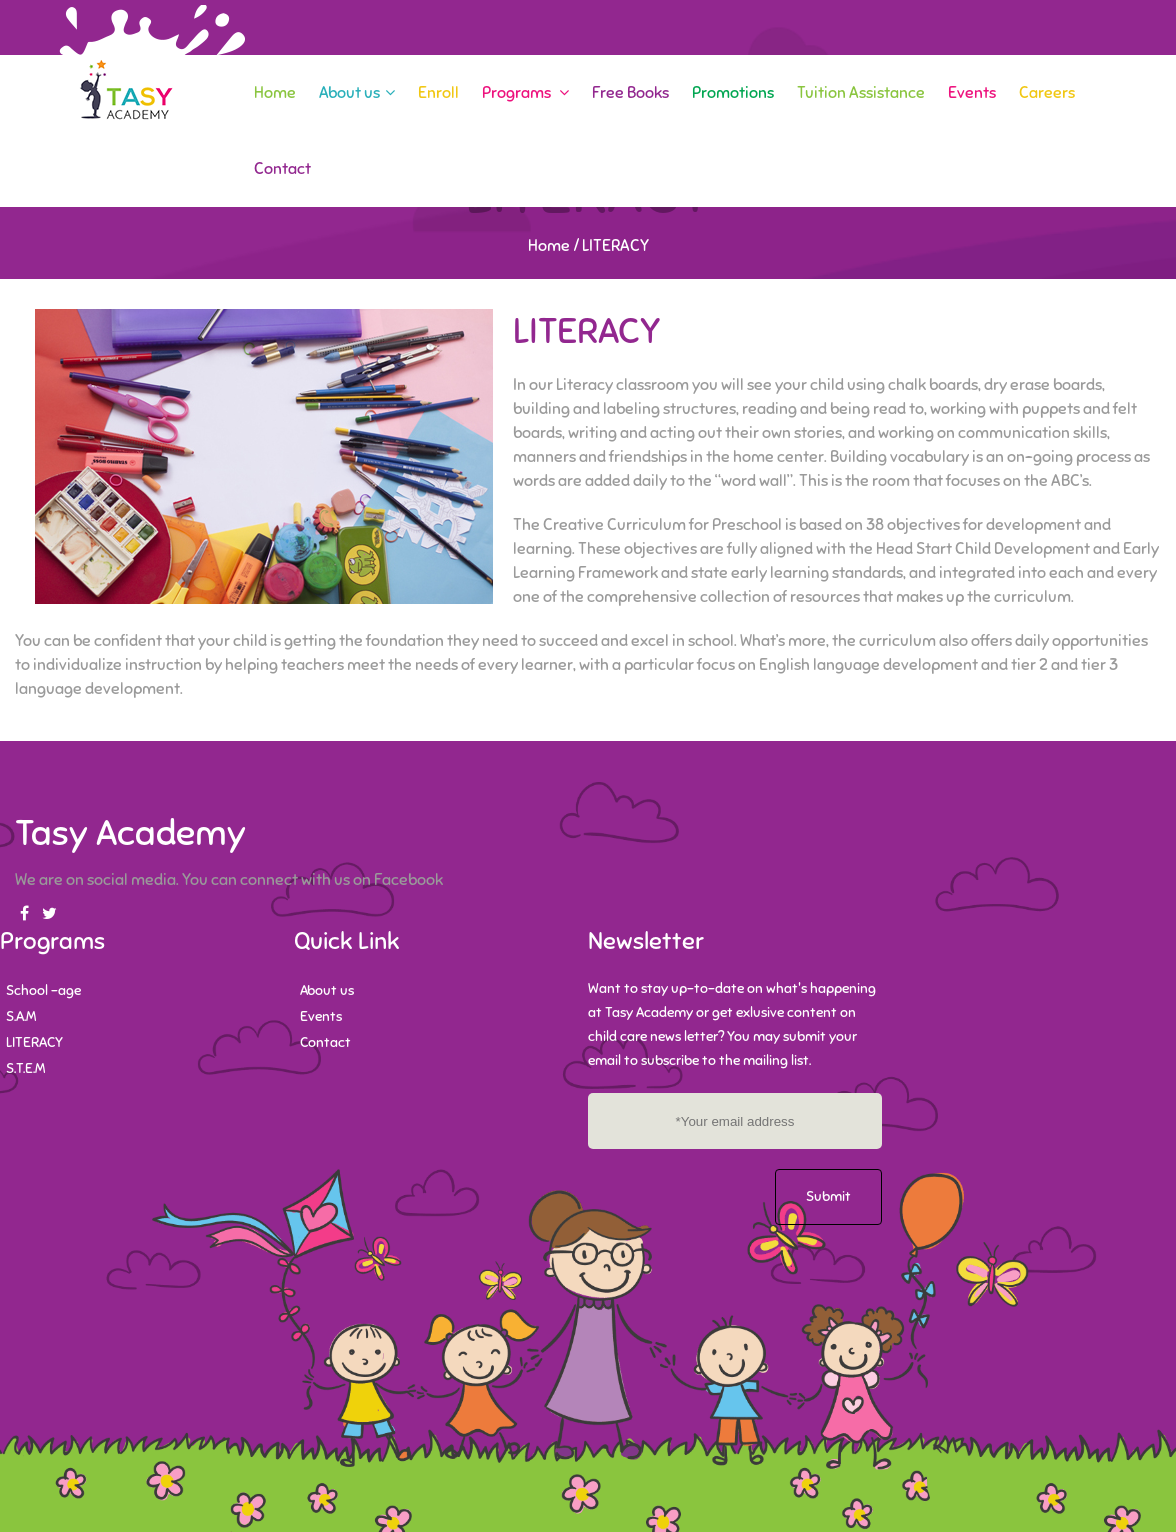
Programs (525, 93)
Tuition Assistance (861, 93)
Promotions (733, 93)
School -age (43, 990)
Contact (282, 169)
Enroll (438, 93)
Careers (1047, 93)
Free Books (630, 93)
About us (357, 93)
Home (275, 93)
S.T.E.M (25, 1068)
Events (972, 93)
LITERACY (34, 1042)
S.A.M (21, 1016)
